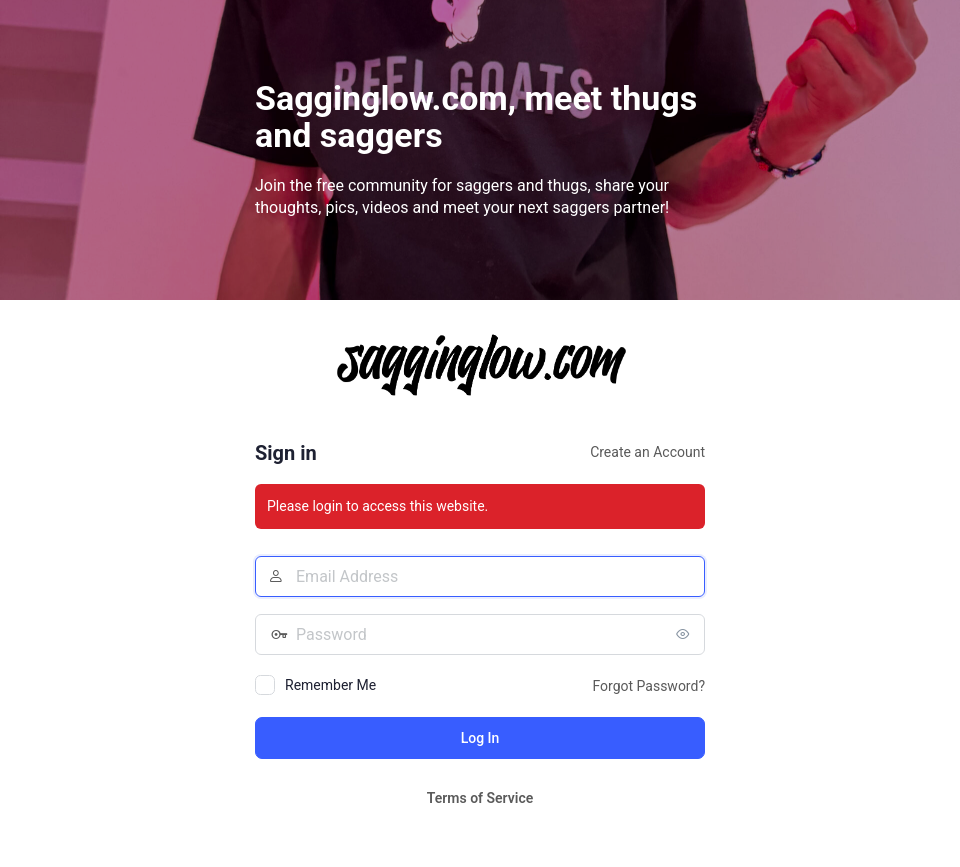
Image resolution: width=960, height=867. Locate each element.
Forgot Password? (648, 686)
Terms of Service (480, 798)
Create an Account (647, 452)
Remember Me (330, 685)
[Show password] (685, 634)
